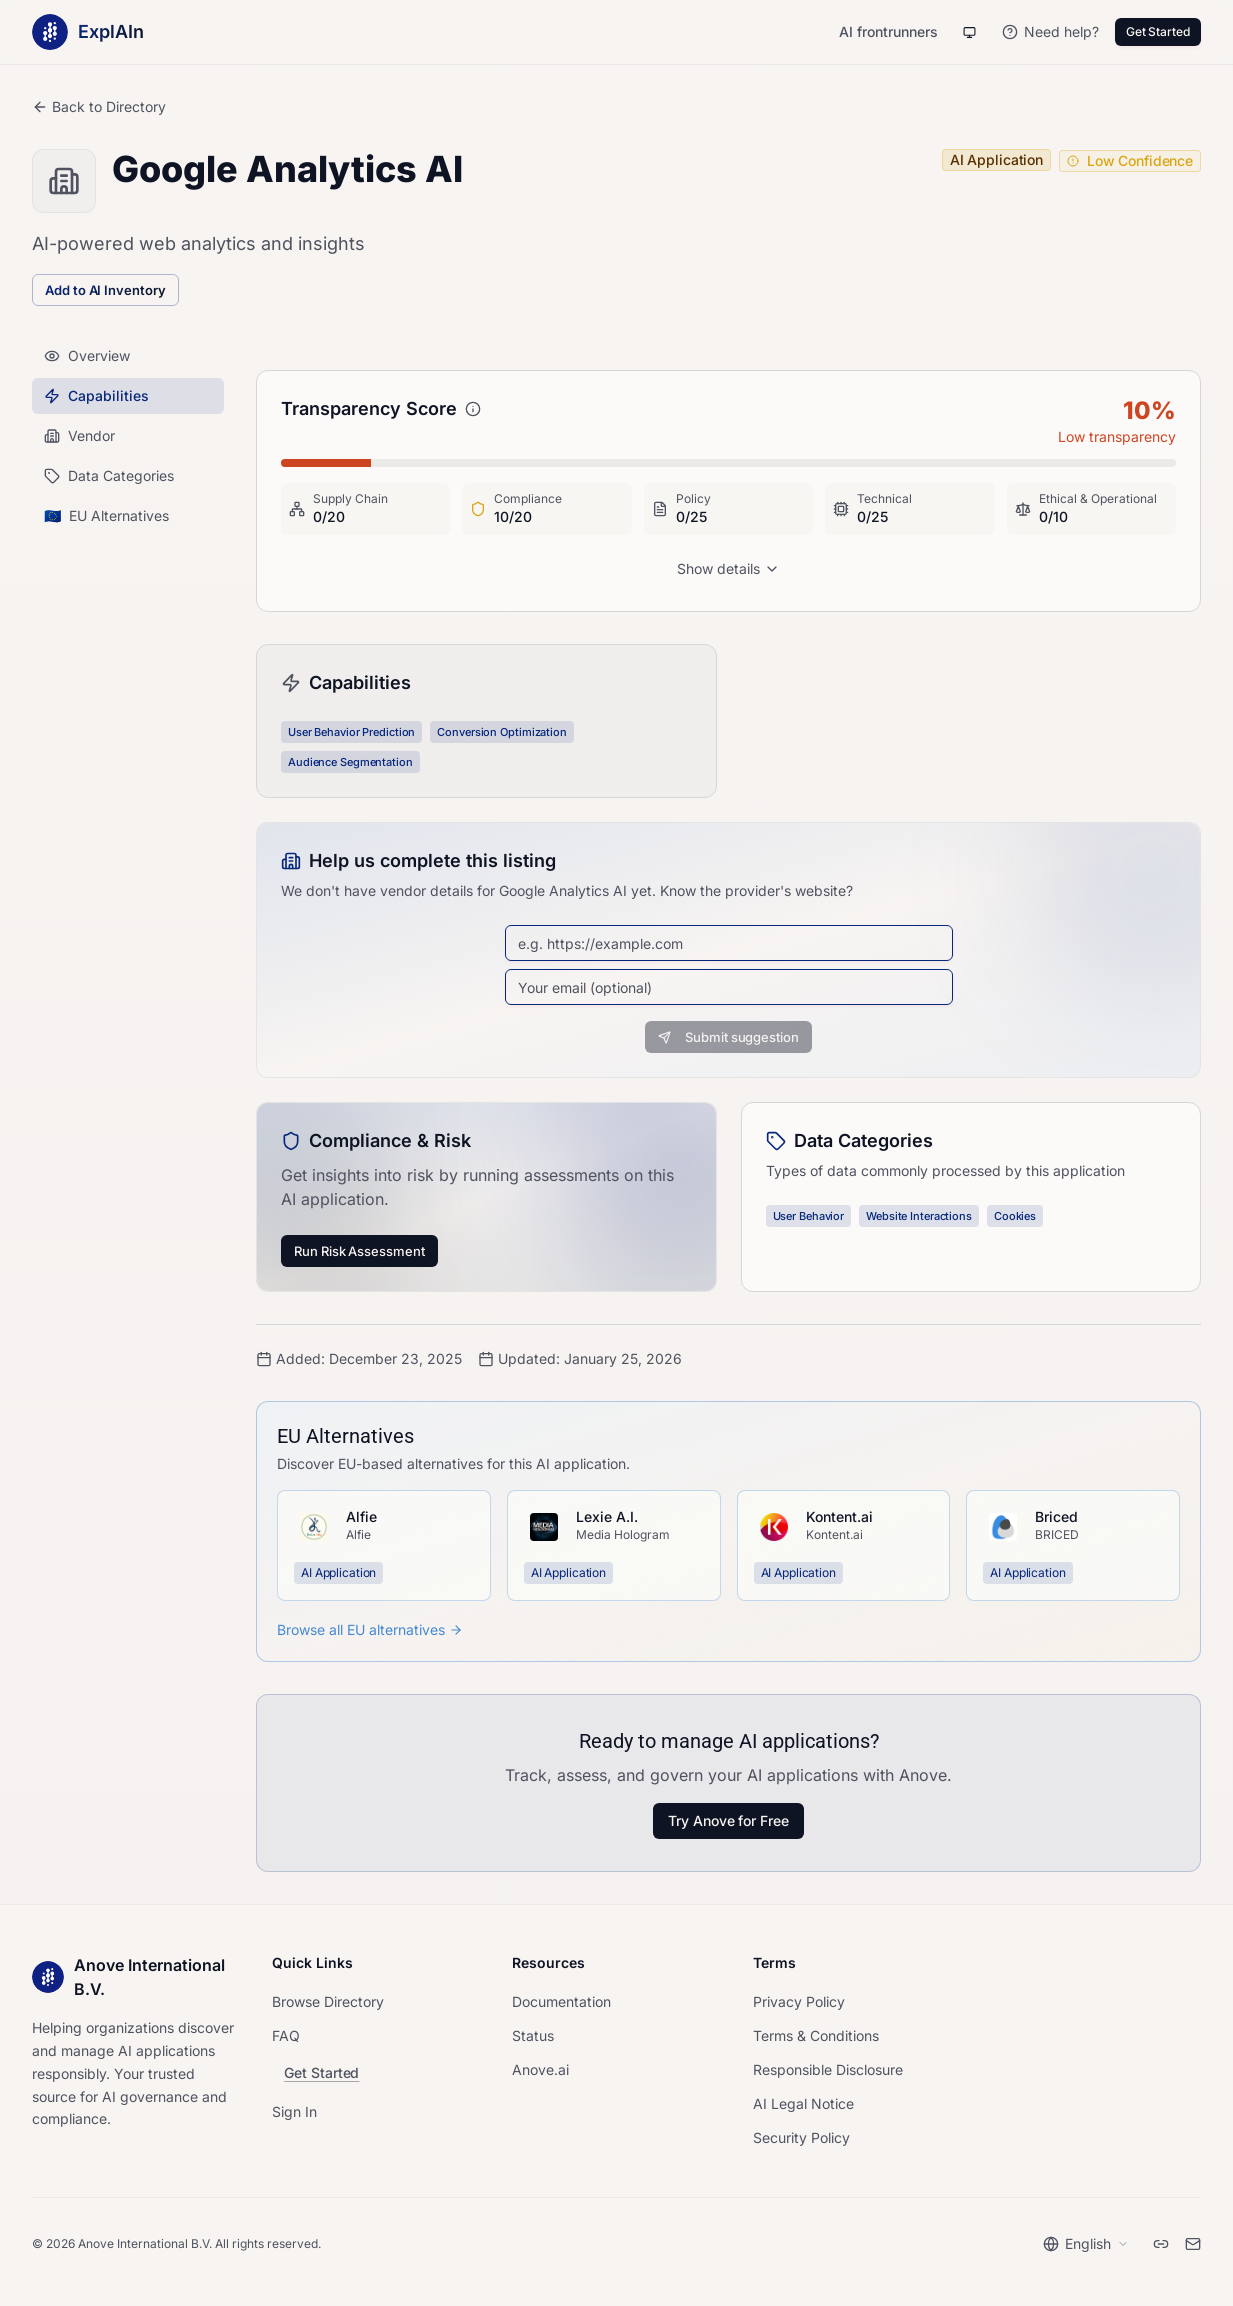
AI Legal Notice (803, 2103)
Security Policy (801, 2137)
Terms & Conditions (816, 2035)
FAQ (286, 2035)
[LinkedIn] (1161, 2244)
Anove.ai (540, 2069)
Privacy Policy (799, 2001)
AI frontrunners (888, 31)
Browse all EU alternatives (370, 1629)
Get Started (1158, 31)
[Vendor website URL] (729, 943)
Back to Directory (99, 106)
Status (533, 2035)
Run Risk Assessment (359, 1251)
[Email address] (729, 987)
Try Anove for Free (728, 1820)
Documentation (561, 2001)
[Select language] (1086, 2244)
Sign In (294, 2111)
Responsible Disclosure (828, 2069)
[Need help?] (1050, 32)
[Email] (1193, 2244)
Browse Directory (328, 2001)
